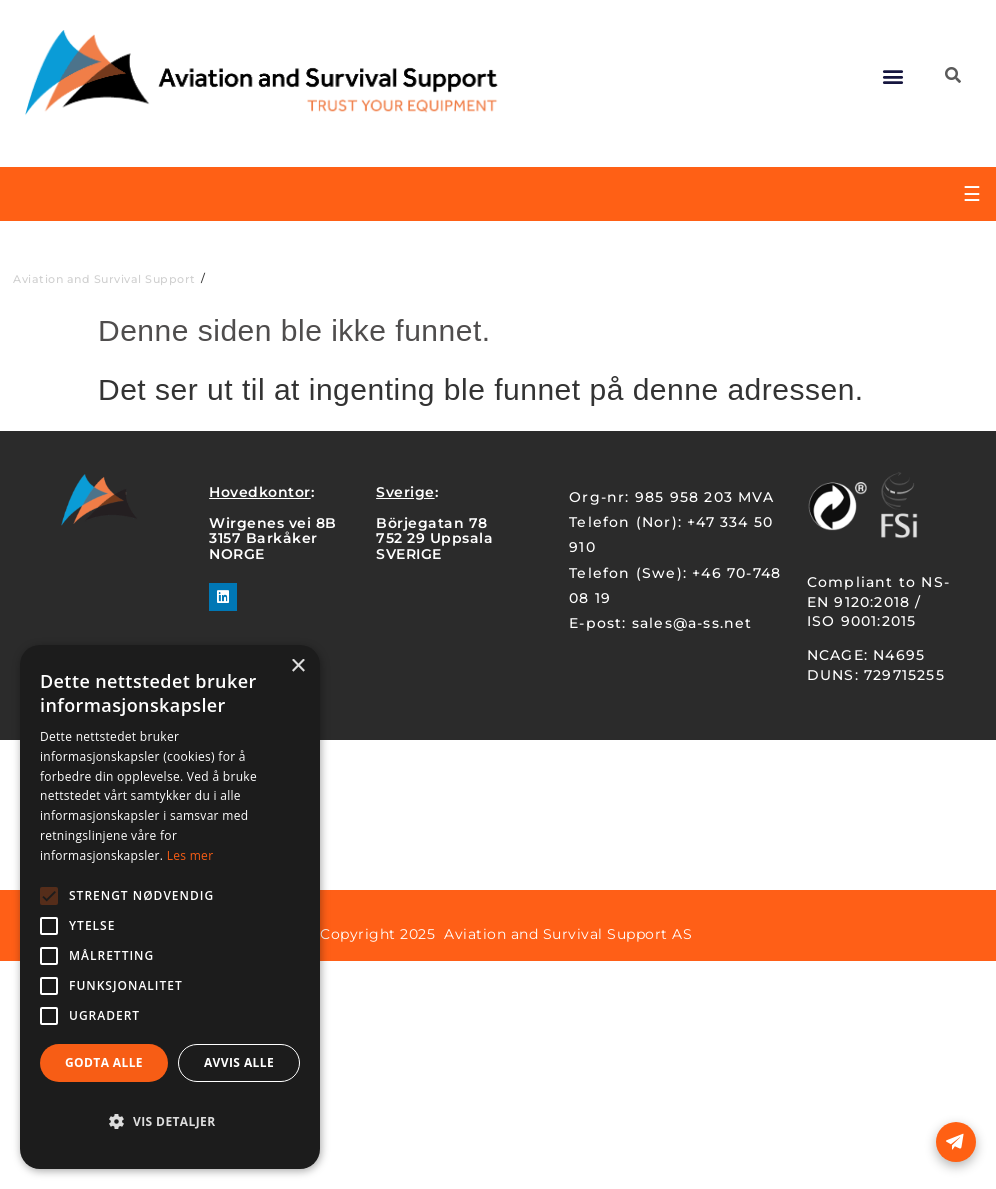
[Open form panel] (956, 1142)
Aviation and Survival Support (104, 279)
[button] (894, 75)
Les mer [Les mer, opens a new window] (190, 855)
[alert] (170, 907)
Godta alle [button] (104, 1062)
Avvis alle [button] (239, 1062)
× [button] (297, 666)
